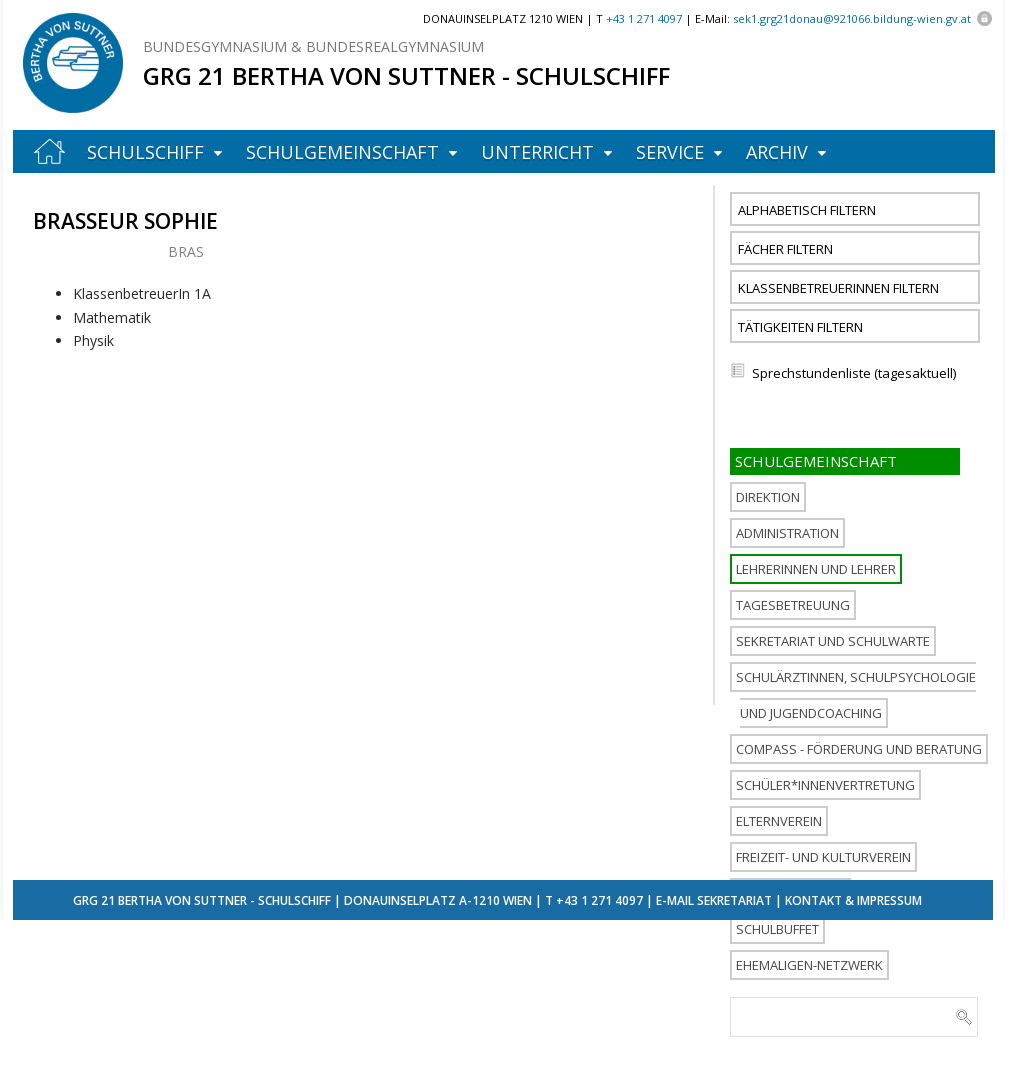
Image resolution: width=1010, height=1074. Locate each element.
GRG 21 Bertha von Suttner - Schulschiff (406, 75)
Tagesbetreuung (793, 605)
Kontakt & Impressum (853, 900)
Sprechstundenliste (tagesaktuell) (854, 373)
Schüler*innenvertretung (825, 785)
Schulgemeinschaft (342, 152)
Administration (787, 533)
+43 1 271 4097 (599, 900)
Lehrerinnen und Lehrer (816, 569)
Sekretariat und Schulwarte (833, 641)
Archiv (777, 152)
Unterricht (537, 152)
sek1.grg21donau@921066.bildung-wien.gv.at (852, 18)
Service (670, 152)
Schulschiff (145, 152)
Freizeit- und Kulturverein (823, 857)
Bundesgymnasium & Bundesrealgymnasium (313, 46)
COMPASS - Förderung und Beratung (859, 749)
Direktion (768, 497)
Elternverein (779, 821)
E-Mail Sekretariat (714, 900)
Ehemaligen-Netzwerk (809, 965)
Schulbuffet (777, 929)
